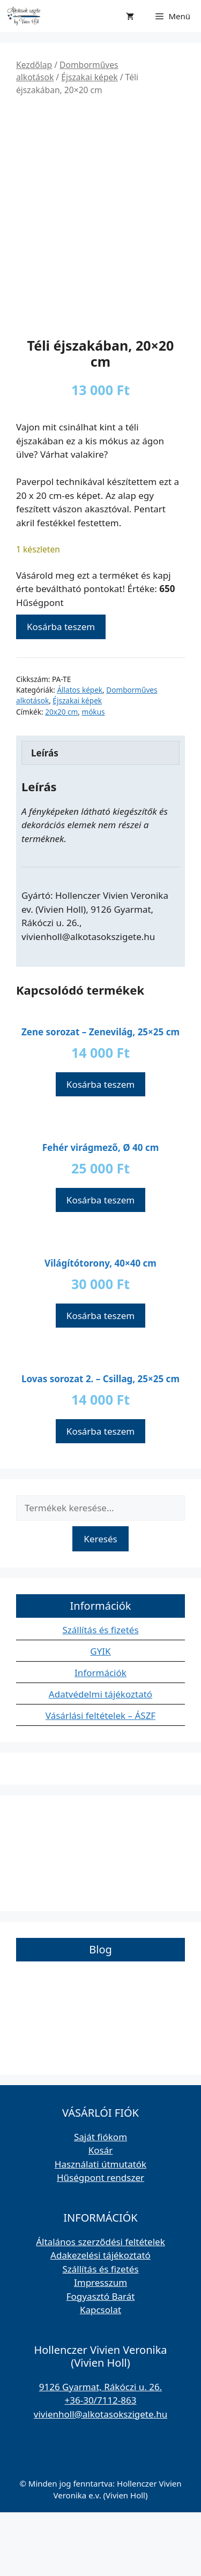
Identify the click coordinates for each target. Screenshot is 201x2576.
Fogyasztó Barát (100, 2359)
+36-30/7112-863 (101, 2464)
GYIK (100, 1715)
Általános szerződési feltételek (100, 2305)
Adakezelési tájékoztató (100, 2319)
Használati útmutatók (100, 2227)
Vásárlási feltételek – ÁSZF (100, 1779)
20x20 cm (61, 775)
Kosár (100, 2214)
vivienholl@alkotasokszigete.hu (100, 2477)
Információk (100, 1736)
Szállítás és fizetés (100, 1693)
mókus (93, 775)
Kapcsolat (100, 2373)
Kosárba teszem (61, 690)
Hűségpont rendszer (100, 2241)
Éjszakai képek (89, 77)
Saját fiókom (100, 2200)
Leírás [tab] (44, 816)
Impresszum (100, 2346)
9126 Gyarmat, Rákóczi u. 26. (100, 2450)
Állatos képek (79, 753)
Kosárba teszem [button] (100, 1148)
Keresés (100, 1602)
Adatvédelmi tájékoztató (100, 1758)
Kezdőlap (34, 65)
